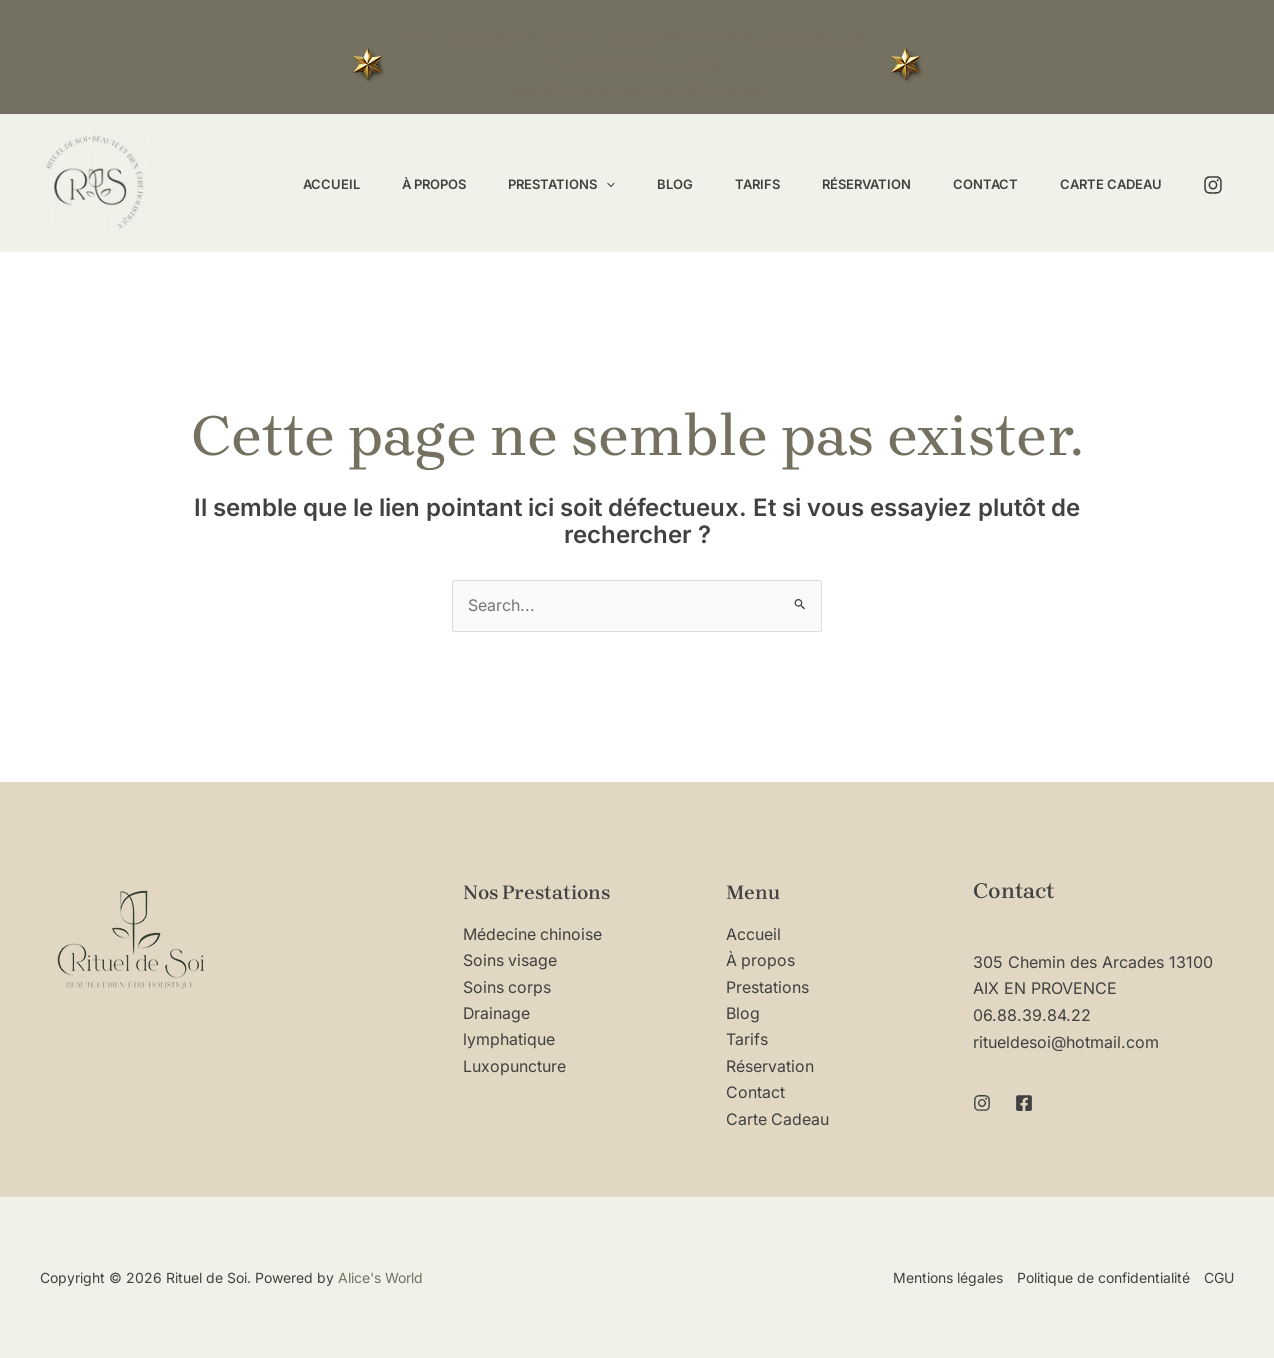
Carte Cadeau (778, 1120)
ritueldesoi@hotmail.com (1066, 1041)
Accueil (753, 935)
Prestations (767, 988)
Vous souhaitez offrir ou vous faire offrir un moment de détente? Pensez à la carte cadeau (637, 64)
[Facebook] (1024, 1101)
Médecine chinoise (533, 935)
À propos (761, 961)
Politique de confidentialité (1103, 1277)
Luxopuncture (514, 1067)
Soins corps (507, 988)
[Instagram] (1213, 185)
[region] (260, 1167)
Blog (743, 1014)
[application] (573, 184)
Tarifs (747, 1040)
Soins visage (510, 961)
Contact (755, 1093)
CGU (1219, 1277)
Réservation (770, 1067)
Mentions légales (948, 1277)
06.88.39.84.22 (1032, 1015)
